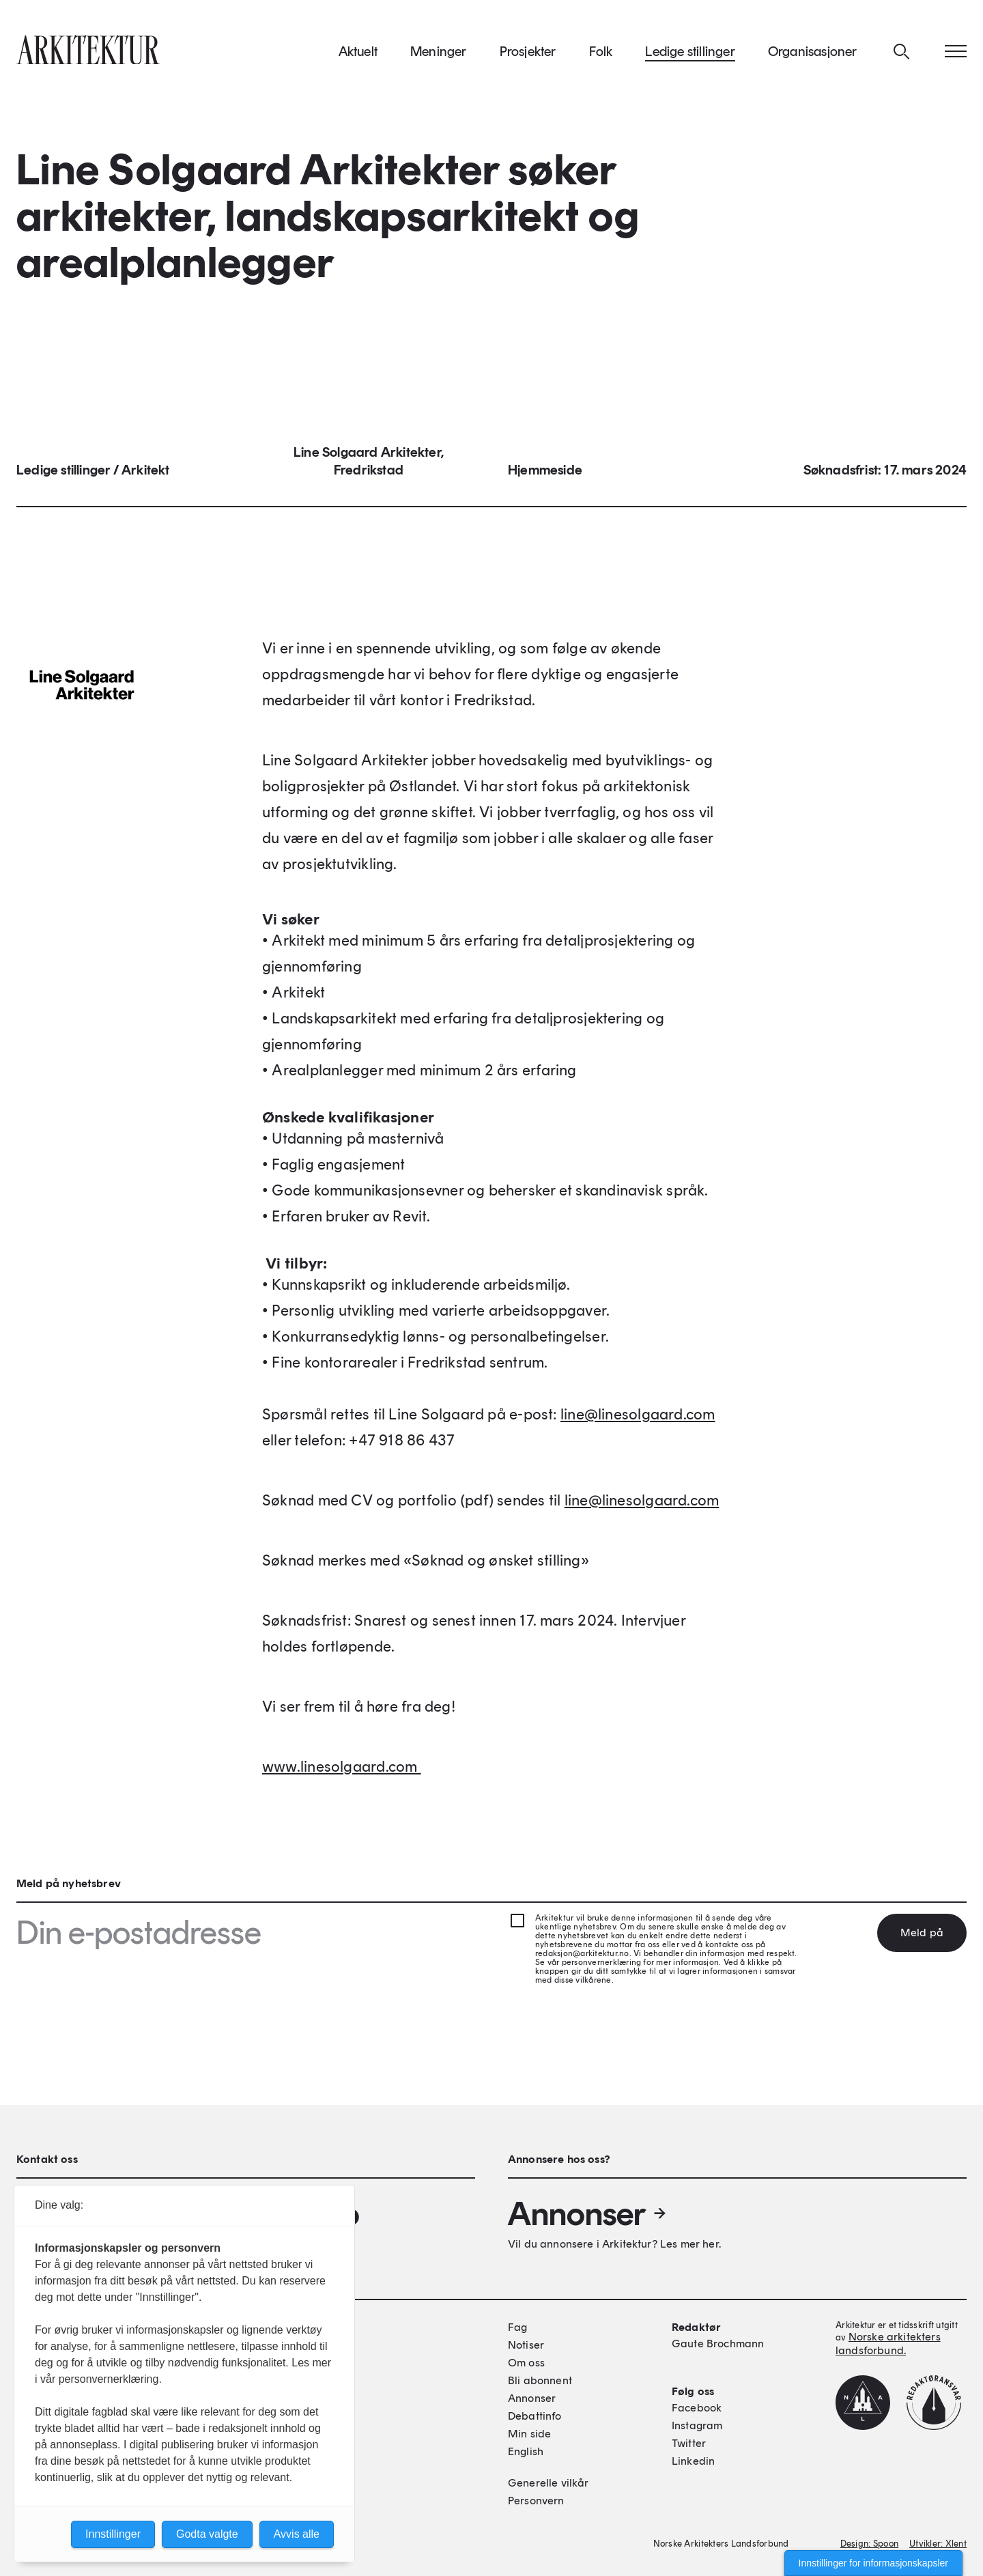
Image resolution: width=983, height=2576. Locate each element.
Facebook (697, 2407)
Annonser (588, 2213)
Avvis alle (296, 2534)
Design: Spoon (869, 2543)
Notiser (526, 2344)
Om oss (526, 2362)
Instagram (697, 2425)
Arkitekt (146, 474)
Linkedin (693, 2460)
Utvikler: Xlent (938, 2543)
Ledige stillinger (690, 54)
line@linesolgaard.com (637, 1418)
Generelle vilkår (548, 2482)
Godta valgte (207, 2534)
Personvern (536, 2500)
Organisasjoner (812, 54)
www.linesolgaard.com (341, 1770)
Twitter (689, 2443)
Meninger (438, 54)
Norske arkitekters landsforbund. (888, 2343)
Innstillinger (113, 2534)
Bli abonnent (540, 2380)
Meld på (921, 1932)
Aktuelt (358, 54)
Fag (517, 2327)
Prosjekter (528, 54)
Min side (529, 2433)
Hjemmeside (545, 474)
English (525, 2451)
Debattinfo (535, 2415)
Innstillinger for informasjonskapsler (873, 2563)
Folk (601, 54)
